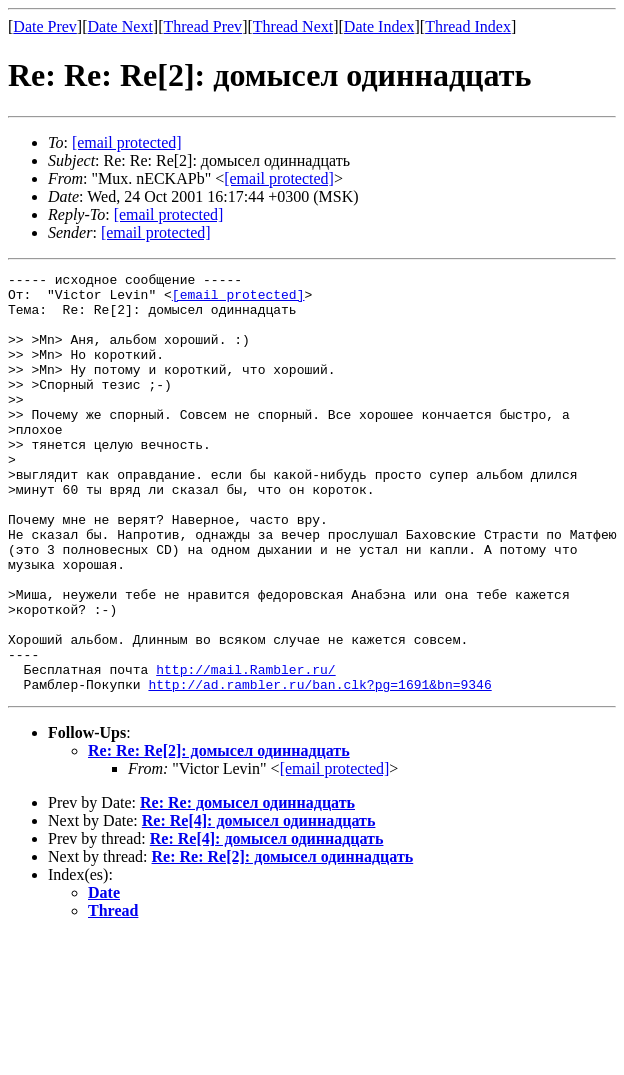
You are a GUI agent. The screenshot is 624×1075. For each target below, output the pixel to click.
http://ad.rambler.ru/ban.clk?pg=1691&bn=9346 (319, 768)
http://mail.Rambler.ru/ (245, 750)
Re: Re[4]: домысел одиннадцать (259, 904)
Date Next (120, 26)
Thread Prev (202, 26)
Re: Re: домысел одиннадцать (247, 886)
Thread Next (293, 26)
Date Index (379, 26)
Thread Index (468, 26)
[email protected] (238, 300)
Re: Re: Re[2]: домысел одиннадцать (219, 834)
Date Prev (45, 26)
